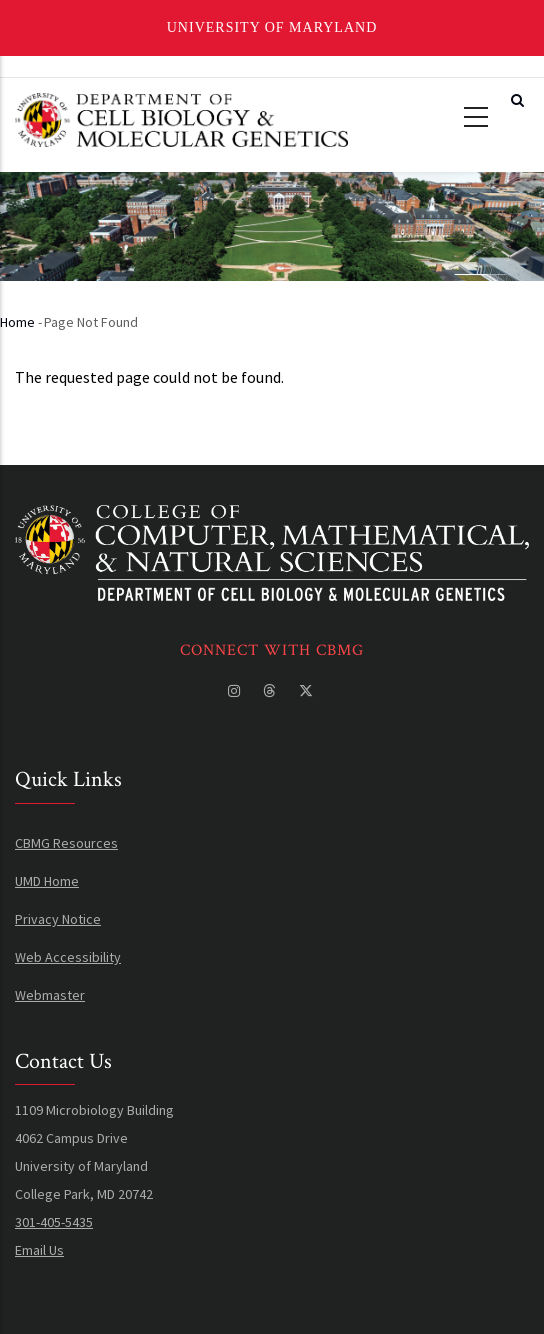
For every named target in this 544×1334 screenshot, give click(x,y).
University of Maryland (272, 27)
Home (17, 322)
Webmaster (50, 995)
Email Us (39, 1250)
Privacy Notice (58, 919)
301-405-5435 (54, 1222)
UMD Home (47, 881)
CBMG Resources (66, 843)
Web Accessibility (68, 957)
